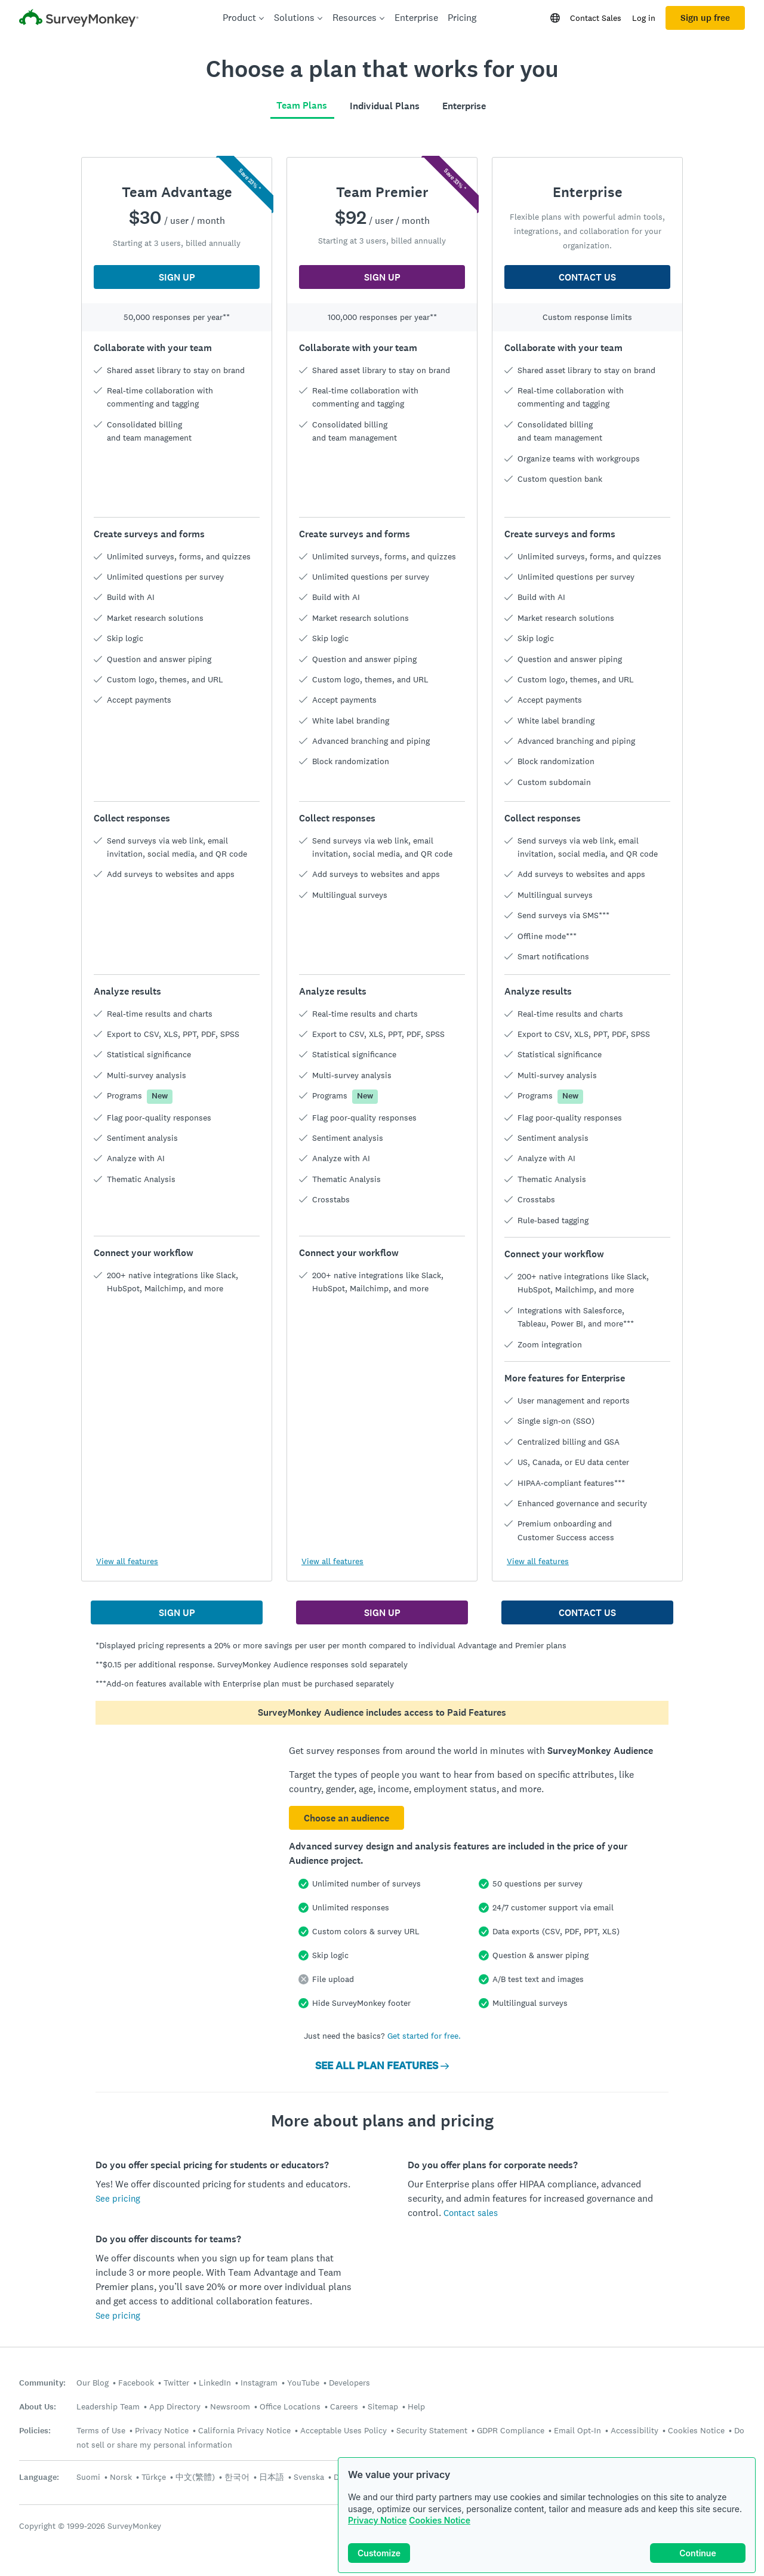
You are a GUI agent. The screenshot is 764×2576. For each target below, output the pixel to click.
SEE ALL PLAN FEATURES (382, 2065)
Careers (344, 2406)
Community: (42, 2383)
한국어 (236, 2477)
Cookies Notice (439, 2520)
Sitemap (383, 2406)
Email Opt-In (577, 2430)
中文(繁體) (195, 2477)
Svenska (309, 2477)
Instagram (259, 2382)
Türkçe (153, 2477)
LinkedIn (215, 2382)
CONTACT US (587, 277)
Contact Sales (595, 18)
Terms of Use (100, 2430)
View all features (127, 1561)
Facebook (136, 2382)
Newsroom (230, 2406)
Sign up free (705, 18)
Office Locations (290, 2406)
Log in (643, 18)
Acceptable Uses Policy (343, 2430)
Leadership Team (108, 2406)
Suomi (88, 2477)
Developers (349, 2382)
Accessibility (634, 2430)
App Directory (175, 2406)
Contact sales (470, 2212)
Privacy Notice (377, 2520)
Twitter (176, 2382)
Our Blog (92, 2382)
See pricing (118, 2198)
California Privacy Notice (244, 2430)
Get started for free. (424, 2035)
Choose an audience (346, 1818)
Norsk (121, 2477)
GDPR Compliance (510, 2430)
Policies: (35, 2430)
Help (416, 2406)
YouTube (303, 2382)
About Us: (37, 2406)
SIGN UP (177, 277)
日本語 (271, 2477)
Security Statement (431, 2430)
